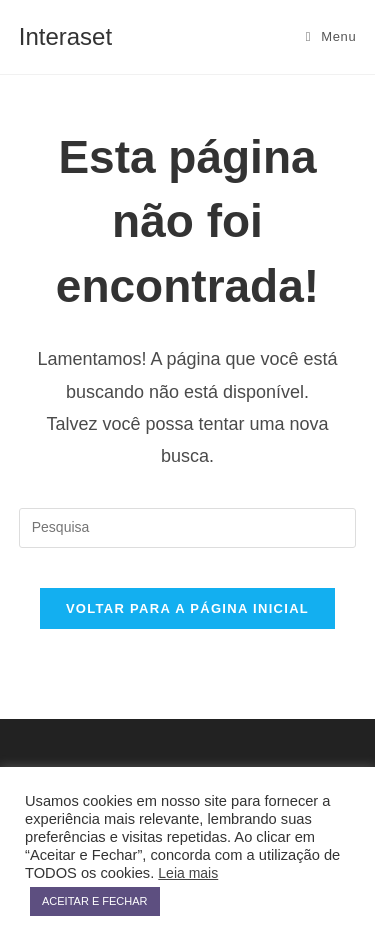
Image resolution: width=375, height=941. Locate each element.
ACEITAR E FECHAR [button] (95, 901)
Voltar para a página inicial (187, 608)
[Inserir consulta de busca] (188, 528)
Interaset (65, 36)
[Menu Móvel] (331, 37)
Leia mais (188, 873)
